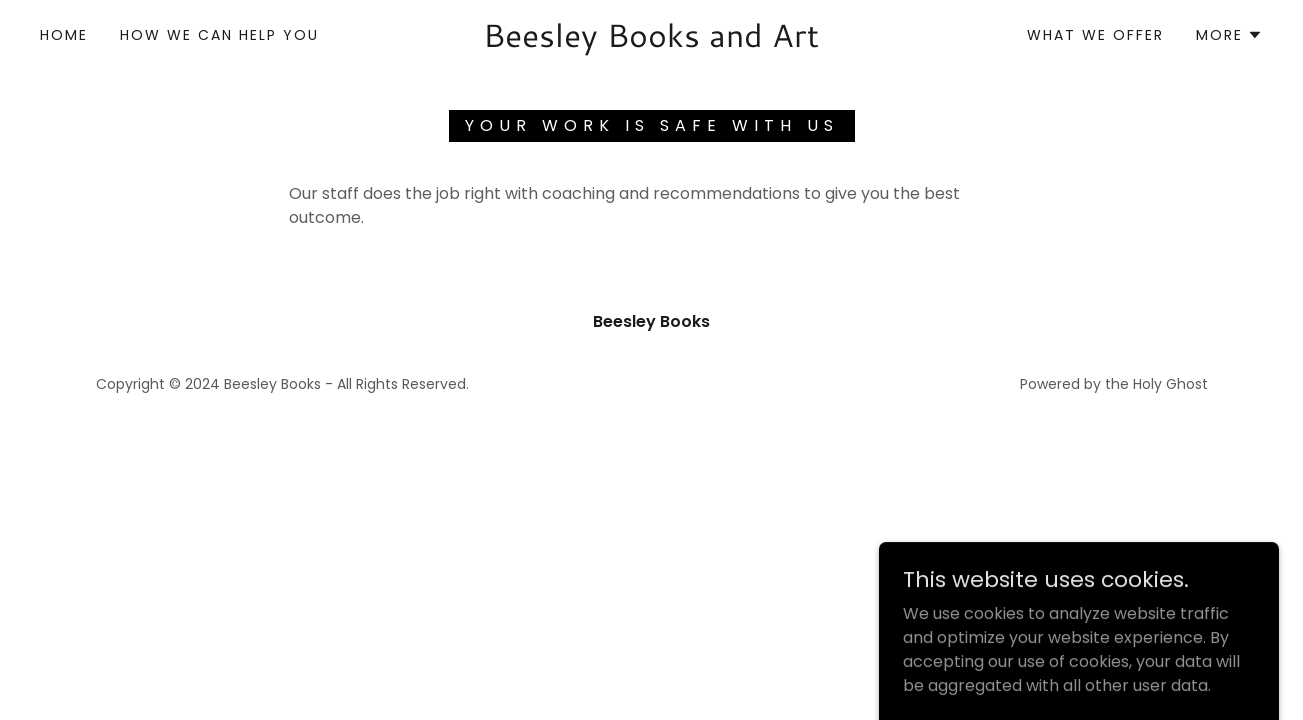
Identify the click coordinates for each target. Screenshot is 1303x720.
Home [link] (64, 35)
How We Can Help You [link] (219, 35)
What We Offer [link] (1095, 35)
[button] (1229, 35)
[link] (652, 41)
